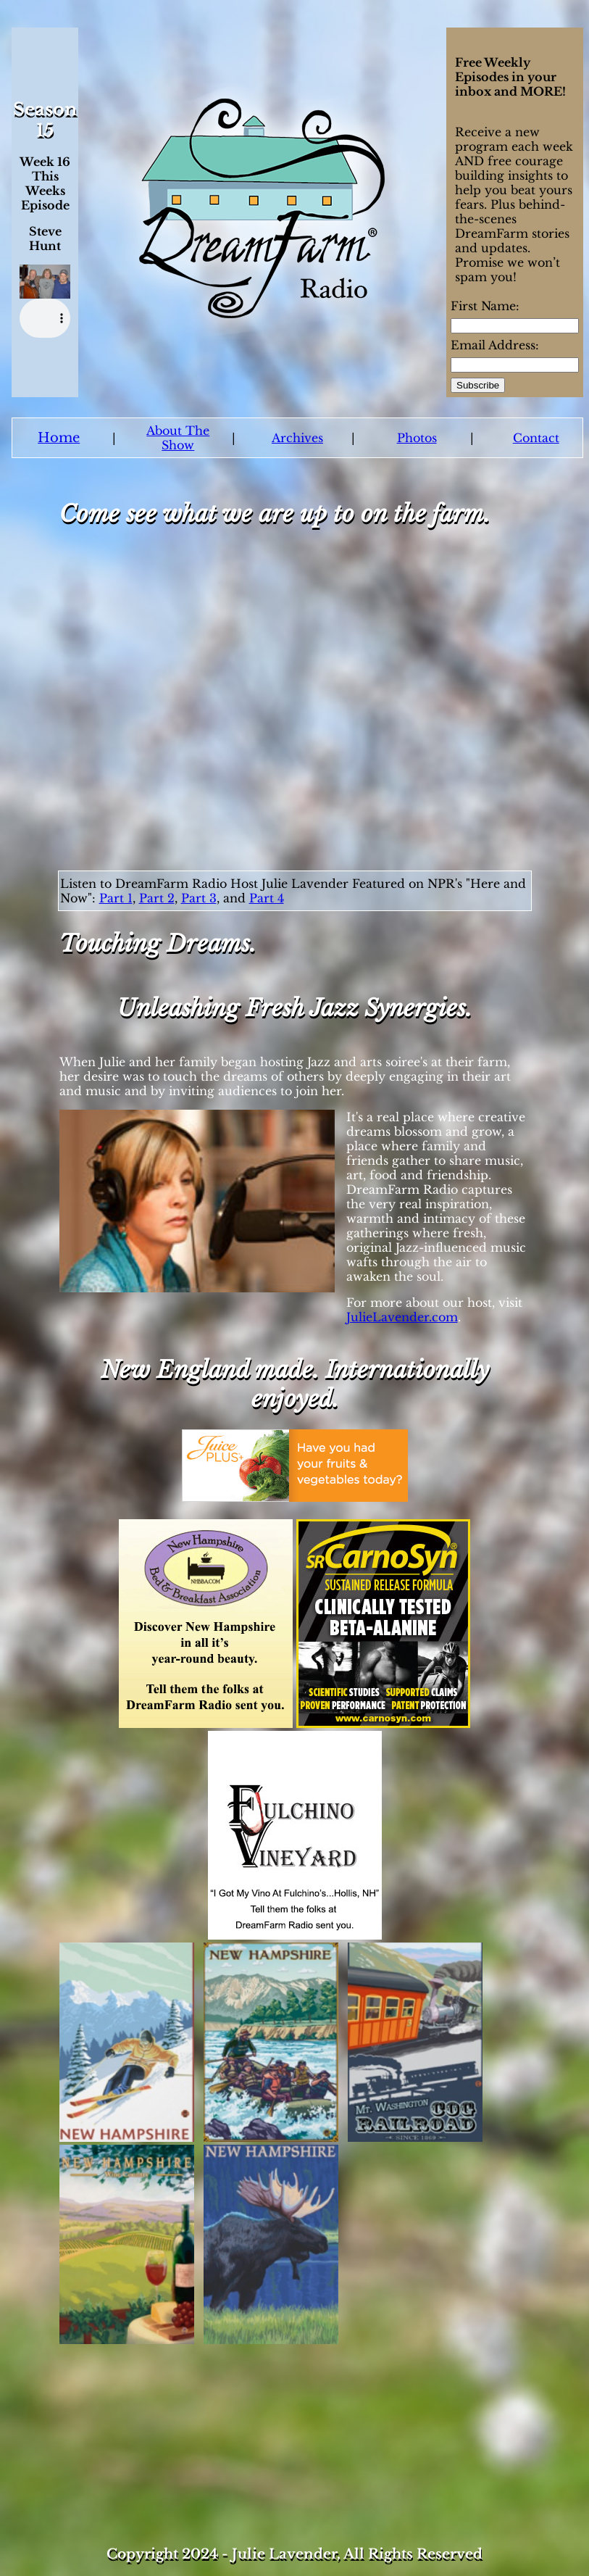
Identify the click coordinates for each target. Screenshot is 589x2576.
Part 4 (266, 898)
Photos (417, 438)
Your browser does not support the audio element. (45, 318)
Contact (536, 438)
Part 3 (199, 898)
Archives (297, 438)
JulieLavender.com (402, 1317)
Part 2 (157, 898)
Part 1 (116, 898)
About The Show (177, 437)
